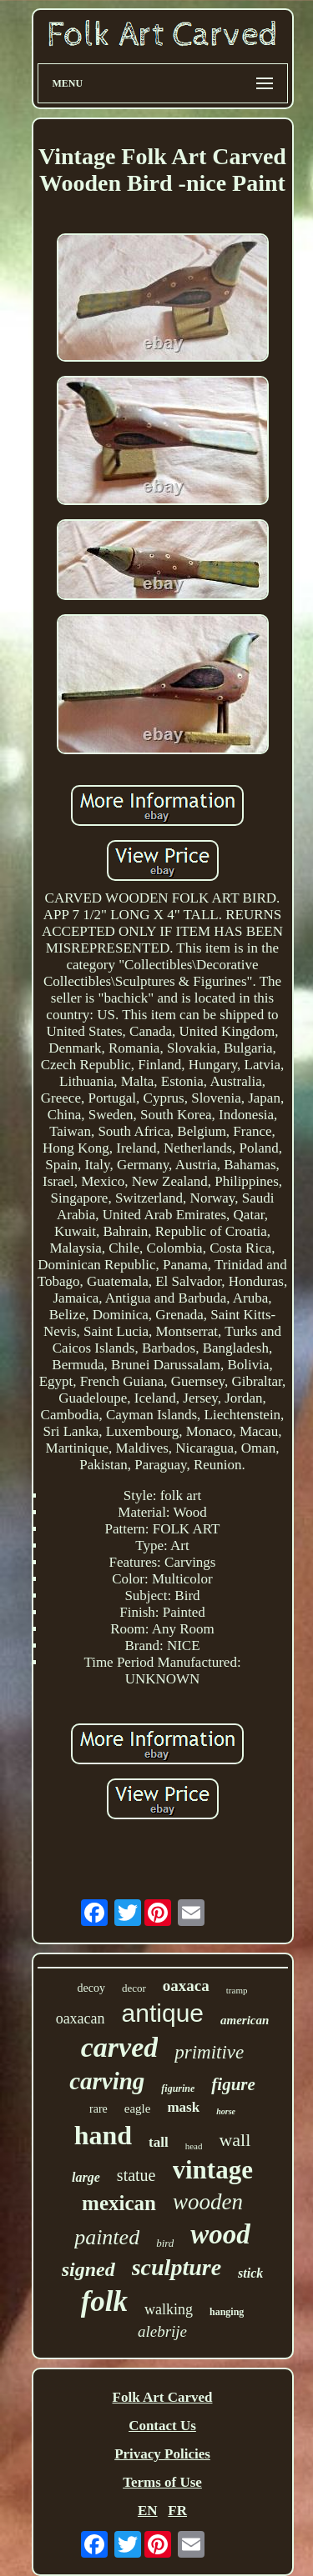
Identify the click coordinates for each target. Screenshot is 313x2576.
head (194, 2146)
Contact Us (162, 2425)
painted (106, 2237)
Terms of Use (162, 2482)
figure (233, 2084)
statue (136, 2175)
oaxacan (80, 2018)
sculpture (176, 2267)
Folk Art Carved (163, 2397)
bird (165, 2243)
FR (177, 2510)
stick (250, 2273)
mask (183, 2107)
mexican (119, 2203)
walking (168, 2309)
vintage (213, 2169)
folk (104, 2301)
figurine (177, 2088)
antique (163, 2013)
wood (220, 2234)
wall (234, 2139)
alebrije (162, 2331)
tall (159, 2142)
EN (148, 2510)
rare (98, 2109)
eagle (137, 2108)
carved (120, 2047)
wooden (208, 2201)
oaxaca (186, 1985)
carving (106, 2081)
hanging (227, 2312)
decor (134, 1988)
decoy (91, 1988)
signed (88, 2269)
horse (225, 2111)
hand (103, 2135)
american (244, 2020)
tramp (237, 1990)
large (86, 2177)
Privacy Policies (162, 2454)
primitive (209, 2052)
